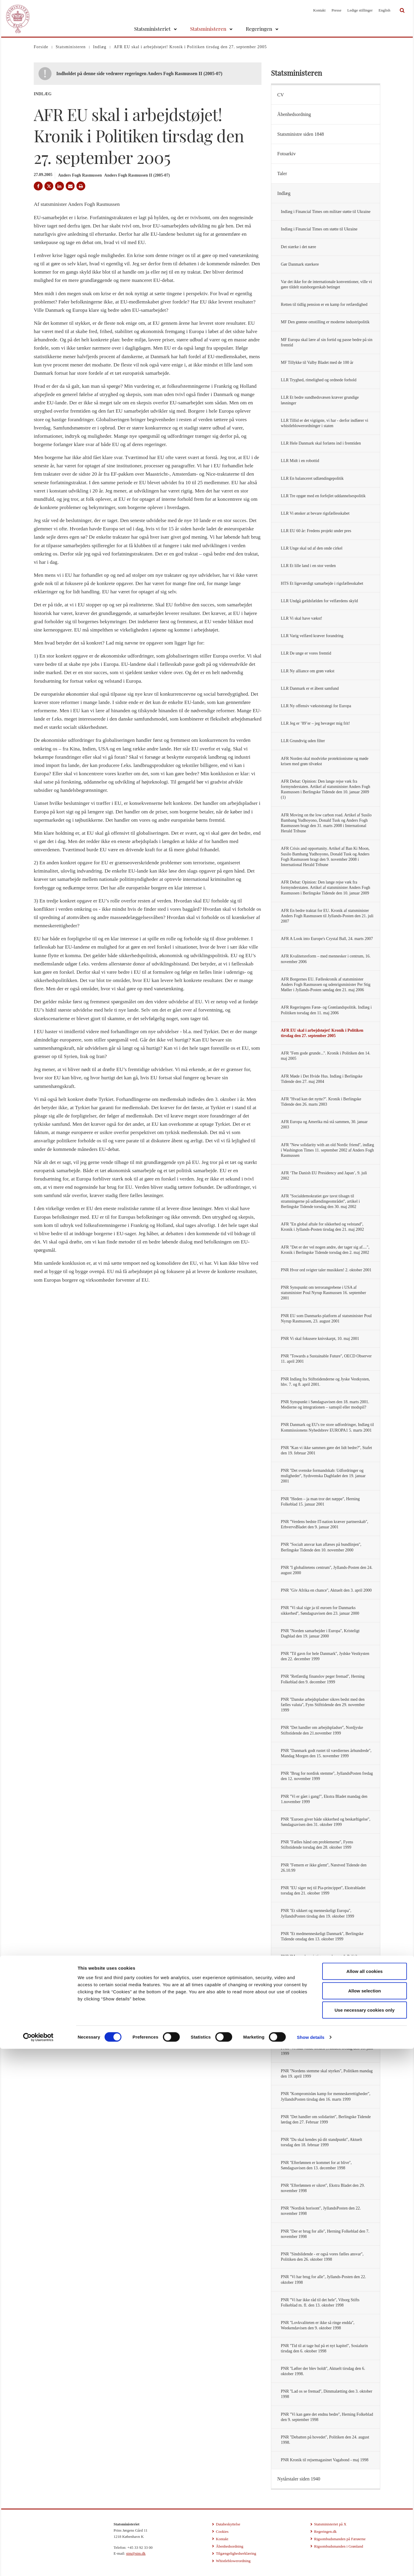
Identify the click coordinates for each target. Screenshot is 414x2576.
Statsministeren (208, 28)
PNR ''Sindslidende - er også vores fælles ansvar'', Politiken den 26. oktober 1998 (322, 2257)
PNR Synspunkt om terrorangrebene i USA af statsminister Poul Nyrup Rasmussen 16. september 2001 (323, 1292)
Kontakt (319, 10)
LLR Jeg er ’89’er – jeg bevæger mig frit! (315, 723)
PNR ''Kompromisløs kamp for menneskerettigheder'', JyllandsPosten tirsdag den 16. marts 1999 (325, 2096)
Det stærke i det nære (298, 247)
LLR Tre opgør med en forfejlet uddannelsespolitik (323, 496)
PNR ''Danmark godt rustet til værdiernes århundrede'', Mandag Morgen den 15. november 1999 (326, 1753)
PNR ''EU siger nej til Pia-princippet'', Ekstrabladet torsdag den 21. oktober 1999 (323, 1890)
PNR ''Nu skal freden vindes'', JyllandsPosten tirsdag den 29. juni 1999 (324, 2028)
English (384, 10)
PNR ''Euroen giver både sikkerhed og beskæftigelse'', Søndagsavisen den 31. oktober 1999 (325, 1822)
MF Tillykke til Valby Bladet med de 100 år (317, 362)
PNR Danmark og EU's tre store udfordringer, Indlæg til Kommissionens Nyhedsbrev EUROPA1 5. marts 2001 (327, 1427)
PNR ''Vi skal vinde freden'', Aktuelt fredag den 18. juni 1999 (327, 2051)
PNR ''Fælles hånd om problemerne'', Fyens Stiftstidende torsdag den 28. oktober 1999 (317, 1845)
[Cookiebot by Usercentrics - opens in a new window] (38, 2564)
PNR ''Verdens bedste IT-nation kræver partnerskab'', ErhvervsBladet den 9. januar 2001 (324, 1524)
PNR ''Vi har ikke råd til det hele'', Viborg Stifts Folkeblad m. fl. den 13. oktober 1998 (320, 2302)
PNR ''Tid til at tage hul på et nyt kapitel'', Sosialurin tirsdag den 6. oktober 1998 (324, 2348)
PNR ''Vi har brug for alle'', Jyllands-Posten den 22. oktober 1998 (323, 2279)
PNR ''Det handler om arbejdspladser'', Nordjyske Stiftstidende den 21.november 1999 (322, 1730)
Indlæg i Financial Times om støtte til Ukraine (319, 229)
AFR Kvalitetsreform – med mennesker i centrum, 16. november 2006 (325, 959)
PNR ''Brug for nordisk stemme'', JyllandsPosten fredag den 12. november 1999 (327, 1776)
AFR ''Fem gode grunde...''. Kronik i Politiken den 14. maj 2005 (325, 1056)
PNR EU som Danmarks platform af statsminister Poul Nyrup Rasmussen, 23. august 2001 (326, 1318)
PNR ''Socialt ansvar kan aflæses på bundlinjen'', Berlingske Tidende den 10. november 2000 (321, 1547)
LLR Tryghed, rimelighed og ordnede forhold (318, 380)
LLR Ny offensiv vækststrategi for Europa (316, 706)
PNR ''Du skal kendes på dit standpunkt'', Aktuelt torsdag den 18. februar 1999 (321, 2142)
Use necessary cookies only (365, 2537)
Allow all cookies (364, 2498)
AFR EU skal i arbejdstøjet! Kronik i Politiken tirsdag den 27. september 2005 (322, 1033)
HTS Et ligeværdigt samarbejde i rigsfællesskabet (322, 583)
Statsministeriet (152, 28)
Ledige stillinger (360, 10)
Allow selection (364, 2517)
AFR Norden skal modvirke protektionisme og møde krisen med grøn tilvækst (324, 761)
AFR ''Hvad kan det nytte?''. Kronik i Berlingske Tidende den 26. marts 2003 (321, 1102)
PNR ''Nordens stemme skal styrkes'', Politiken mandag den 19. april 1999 (327, 2073)
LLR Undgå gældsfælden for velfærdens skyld (319, 601)
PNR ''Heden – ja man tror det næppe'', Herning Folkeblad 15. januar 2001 (320, 1501)
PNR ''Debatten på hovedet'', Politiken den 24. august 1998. (325, 2440)
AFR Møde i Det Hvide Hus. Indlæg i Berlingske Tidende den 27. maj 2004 (321, 1079)
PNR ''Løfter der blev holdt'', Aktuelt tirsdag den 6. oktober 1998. (323, 2371)
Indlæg (283, 193)
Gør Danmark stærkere (300, 264)
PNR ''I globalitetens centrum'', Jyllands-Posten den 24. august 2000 (327, 1570)
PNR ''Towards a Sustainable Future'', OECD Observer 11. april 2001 (326, 1359)
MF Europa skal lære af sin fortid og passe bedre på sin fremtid (326, 342)
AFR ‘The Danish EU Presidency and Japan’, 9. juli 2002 (324, 1175)
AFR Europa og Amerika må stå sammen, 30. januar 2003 (324, 1124)
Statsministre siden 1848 (300, 134)
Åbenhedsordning (294, 114)
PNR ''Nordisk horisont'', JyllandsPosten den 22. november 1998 (321, 2211)
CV (280, 94)
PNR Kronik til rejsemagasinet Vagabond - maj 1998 (324, 2460)
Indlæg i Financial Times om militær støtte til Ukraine (325, 211)
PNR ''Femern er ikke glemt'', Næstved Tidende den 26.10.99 (323, 1868)
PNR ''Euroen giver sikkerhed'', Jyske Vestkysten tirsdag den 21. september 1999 (321, 1982)
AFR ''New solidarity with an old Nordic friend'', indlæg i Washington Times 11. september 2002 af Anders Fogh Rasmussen (327, 1150)
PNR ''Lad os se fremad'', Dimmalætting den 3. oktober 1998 (326, 2394)
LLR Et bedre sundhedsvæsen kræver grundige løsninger (320, 400)
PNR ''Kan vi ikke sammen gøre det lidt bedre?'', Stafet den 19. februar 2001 (326, 1450)
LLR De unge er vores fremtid (306, 653)
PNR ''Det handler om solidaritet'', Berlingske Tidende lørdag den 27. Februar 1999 (326, 2119)
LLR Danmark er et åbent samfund (310, 688)
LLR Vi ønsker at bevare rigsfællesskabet (315, 513)
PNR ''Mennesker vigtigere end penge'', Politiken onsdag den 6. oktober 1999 (321, 1959)
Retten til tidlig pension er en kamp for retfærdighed (324, 304)
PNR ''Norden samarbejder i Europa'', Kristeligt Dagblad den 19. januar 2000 (320, 1633)
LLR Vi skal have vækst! (301, 618)
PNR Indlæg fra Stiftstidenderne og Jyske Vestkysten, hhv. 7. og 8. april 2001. (325, 1382)
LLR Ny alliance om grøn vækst (307, 671)
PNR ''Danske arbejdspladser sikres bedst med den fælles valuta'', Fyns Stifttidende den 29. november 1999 (323, 1704)
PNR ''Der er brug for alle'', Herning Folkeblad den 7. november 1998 (325, 2234)
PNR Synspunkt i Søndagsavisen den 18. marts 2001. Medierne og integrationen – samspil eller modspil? (325, 1404)
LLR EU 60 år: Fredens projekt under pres (316, 531)
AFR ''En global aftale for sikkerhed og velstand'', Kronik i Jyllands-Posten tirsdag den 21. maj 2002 (322, 1227)
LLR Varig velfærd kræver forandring (312, 636)
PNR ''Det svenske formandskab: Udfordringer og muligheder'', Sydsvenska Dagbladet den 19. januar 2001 (323, 1475)
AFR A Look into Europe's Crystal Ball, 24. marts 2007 (327, 938)
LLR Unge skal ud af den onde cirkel (311, 548)
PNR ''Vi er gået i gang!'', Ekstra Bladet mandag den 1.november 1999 (324, 1799)
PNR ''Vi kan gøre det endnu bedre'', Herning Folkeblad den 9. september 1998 (327, 2417)
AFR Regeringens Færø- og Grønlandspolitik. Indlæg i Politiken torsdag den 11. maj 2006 (326, 1010)
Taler (282, 173)
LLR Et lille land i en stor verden (308, 565)
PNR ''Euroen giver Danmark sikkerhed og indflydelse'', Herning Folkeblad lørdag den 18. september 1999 (327, 2005)
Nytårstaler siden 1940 (298, 2478)
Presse (336, 10)
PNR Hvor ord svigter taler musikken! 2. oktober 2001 (326, 1270)
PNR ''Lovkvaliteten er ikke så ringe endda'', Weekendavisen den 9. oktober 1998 (317, 2325)
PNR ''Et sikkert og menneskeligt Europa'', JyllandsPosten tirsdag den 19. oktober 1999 (317, 1913)
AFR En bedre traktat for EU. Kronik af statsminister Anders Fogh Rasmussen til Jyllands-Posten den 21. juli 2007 (327, 915)
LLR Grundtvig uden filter (303, 741)
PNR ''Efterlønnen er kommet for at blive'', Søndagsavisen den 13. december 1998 (316, 2165)
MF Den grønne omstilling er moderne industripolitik (325, 322)
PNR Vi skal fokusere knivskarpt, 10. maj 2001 (320, 1338)
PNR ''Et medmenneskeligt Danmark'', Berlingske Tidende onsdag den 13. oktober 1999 (322, 1936)
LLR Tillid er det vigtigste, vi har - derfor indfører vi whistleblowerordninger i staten (324, 423)
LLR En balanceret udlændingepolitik (312, 478)
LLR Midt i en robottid (300, 460)
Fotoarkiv (286, 153)
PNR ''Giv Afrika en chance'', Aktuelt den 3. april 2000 (326, 1590)
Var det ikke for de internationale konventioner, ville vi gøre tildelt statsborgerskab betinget (326, 284)
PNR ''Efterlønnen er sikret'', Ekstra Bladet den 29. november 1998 (323, 2188)
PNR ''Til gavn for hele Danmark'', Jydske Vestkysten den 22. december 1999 (325, 1656)
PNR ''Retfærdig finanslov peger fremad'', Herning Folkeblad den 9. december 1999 (323, 1679)
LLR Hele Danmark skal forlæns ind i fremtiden (321, 443)
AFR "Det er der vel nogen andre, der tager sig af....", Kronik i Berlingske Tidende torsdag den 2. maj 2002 (325, 1250)
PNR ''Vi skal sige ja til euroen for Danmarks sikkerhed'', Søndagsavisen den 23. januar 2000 (320, 1610)
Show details (311, 2564)
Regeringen (259, 28)
